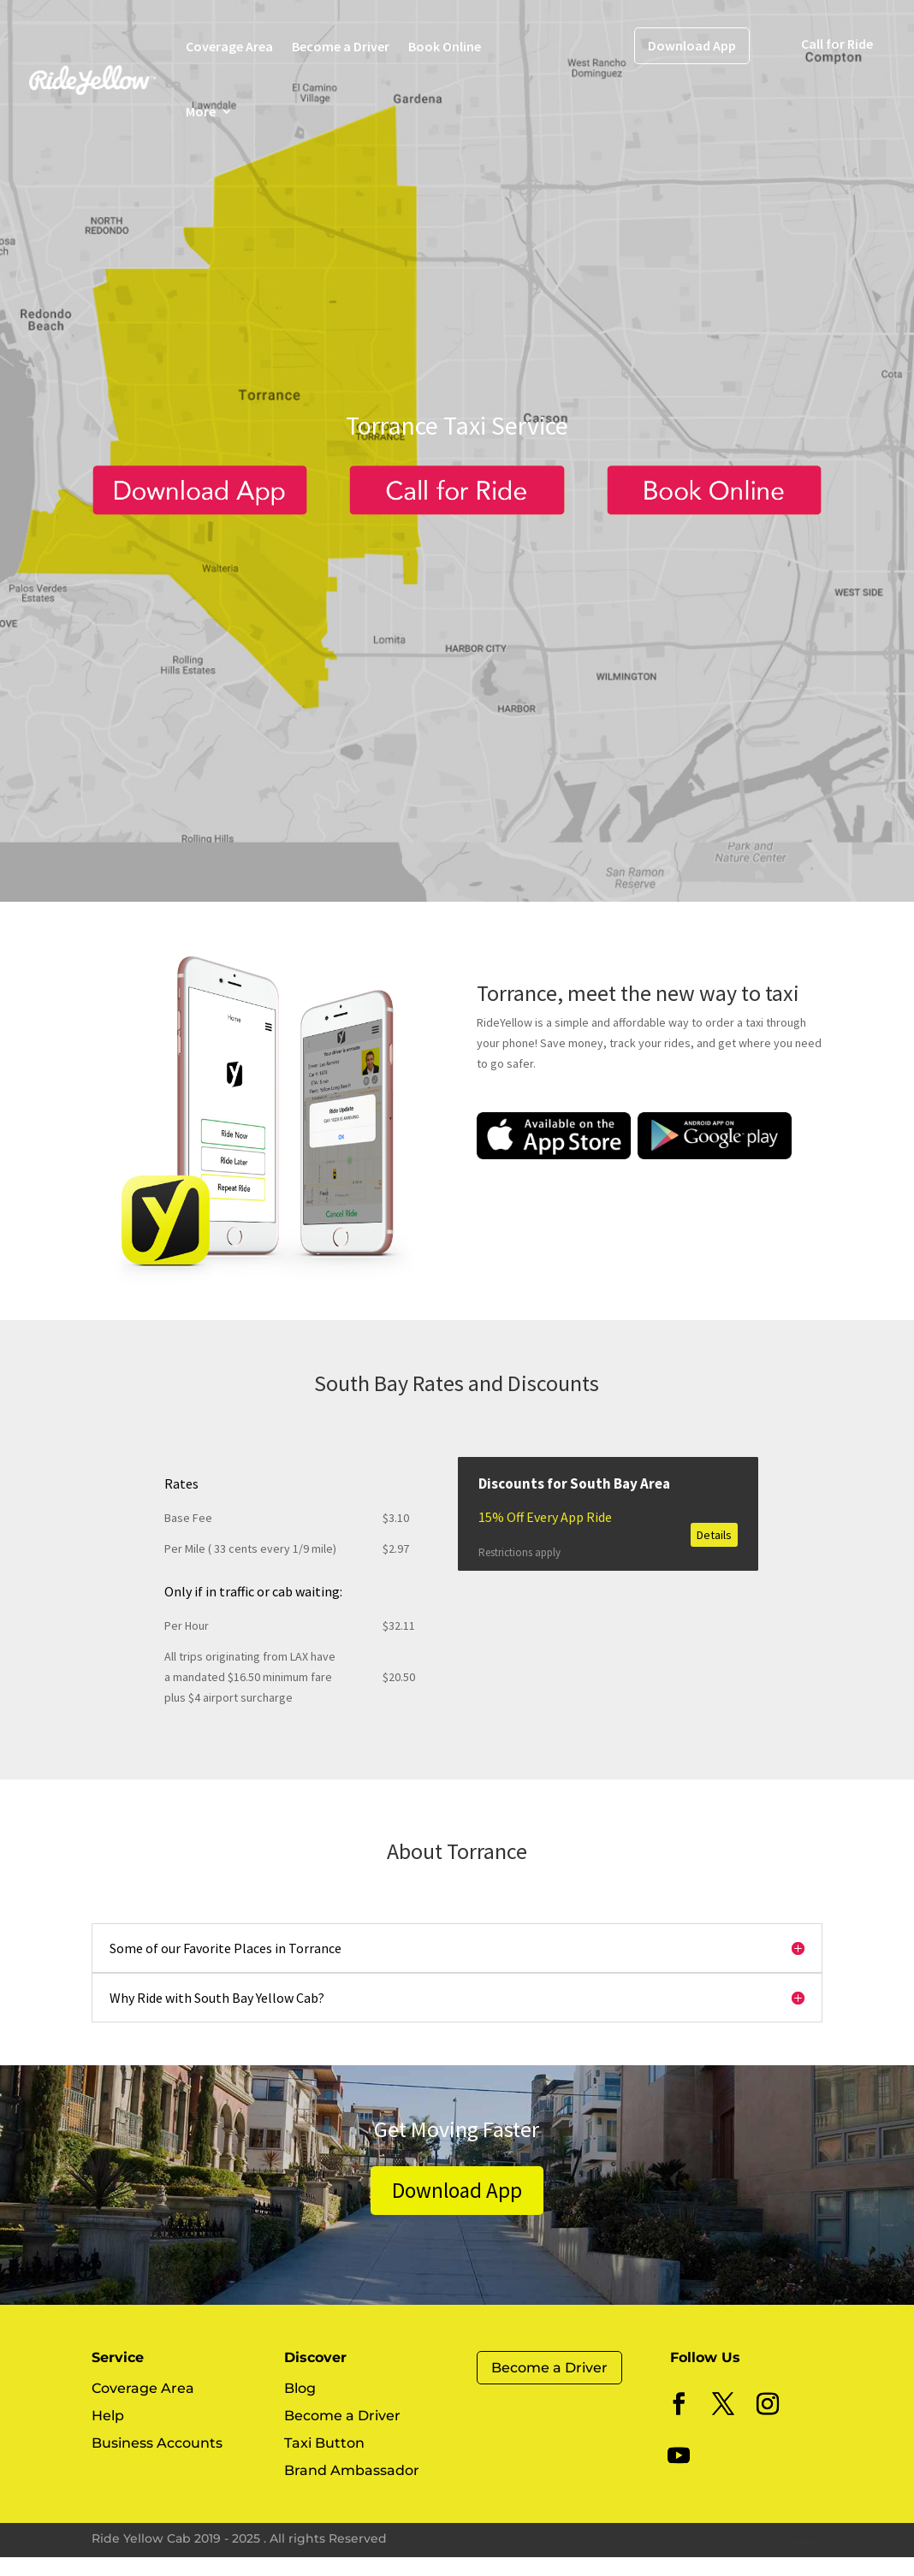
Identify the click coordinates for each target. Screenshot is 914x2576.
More (201, 111)
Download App (692, 45)
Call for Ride (837, 43)
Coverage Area (229, 46)
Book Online (444, 46)
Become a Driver (340, 46)
